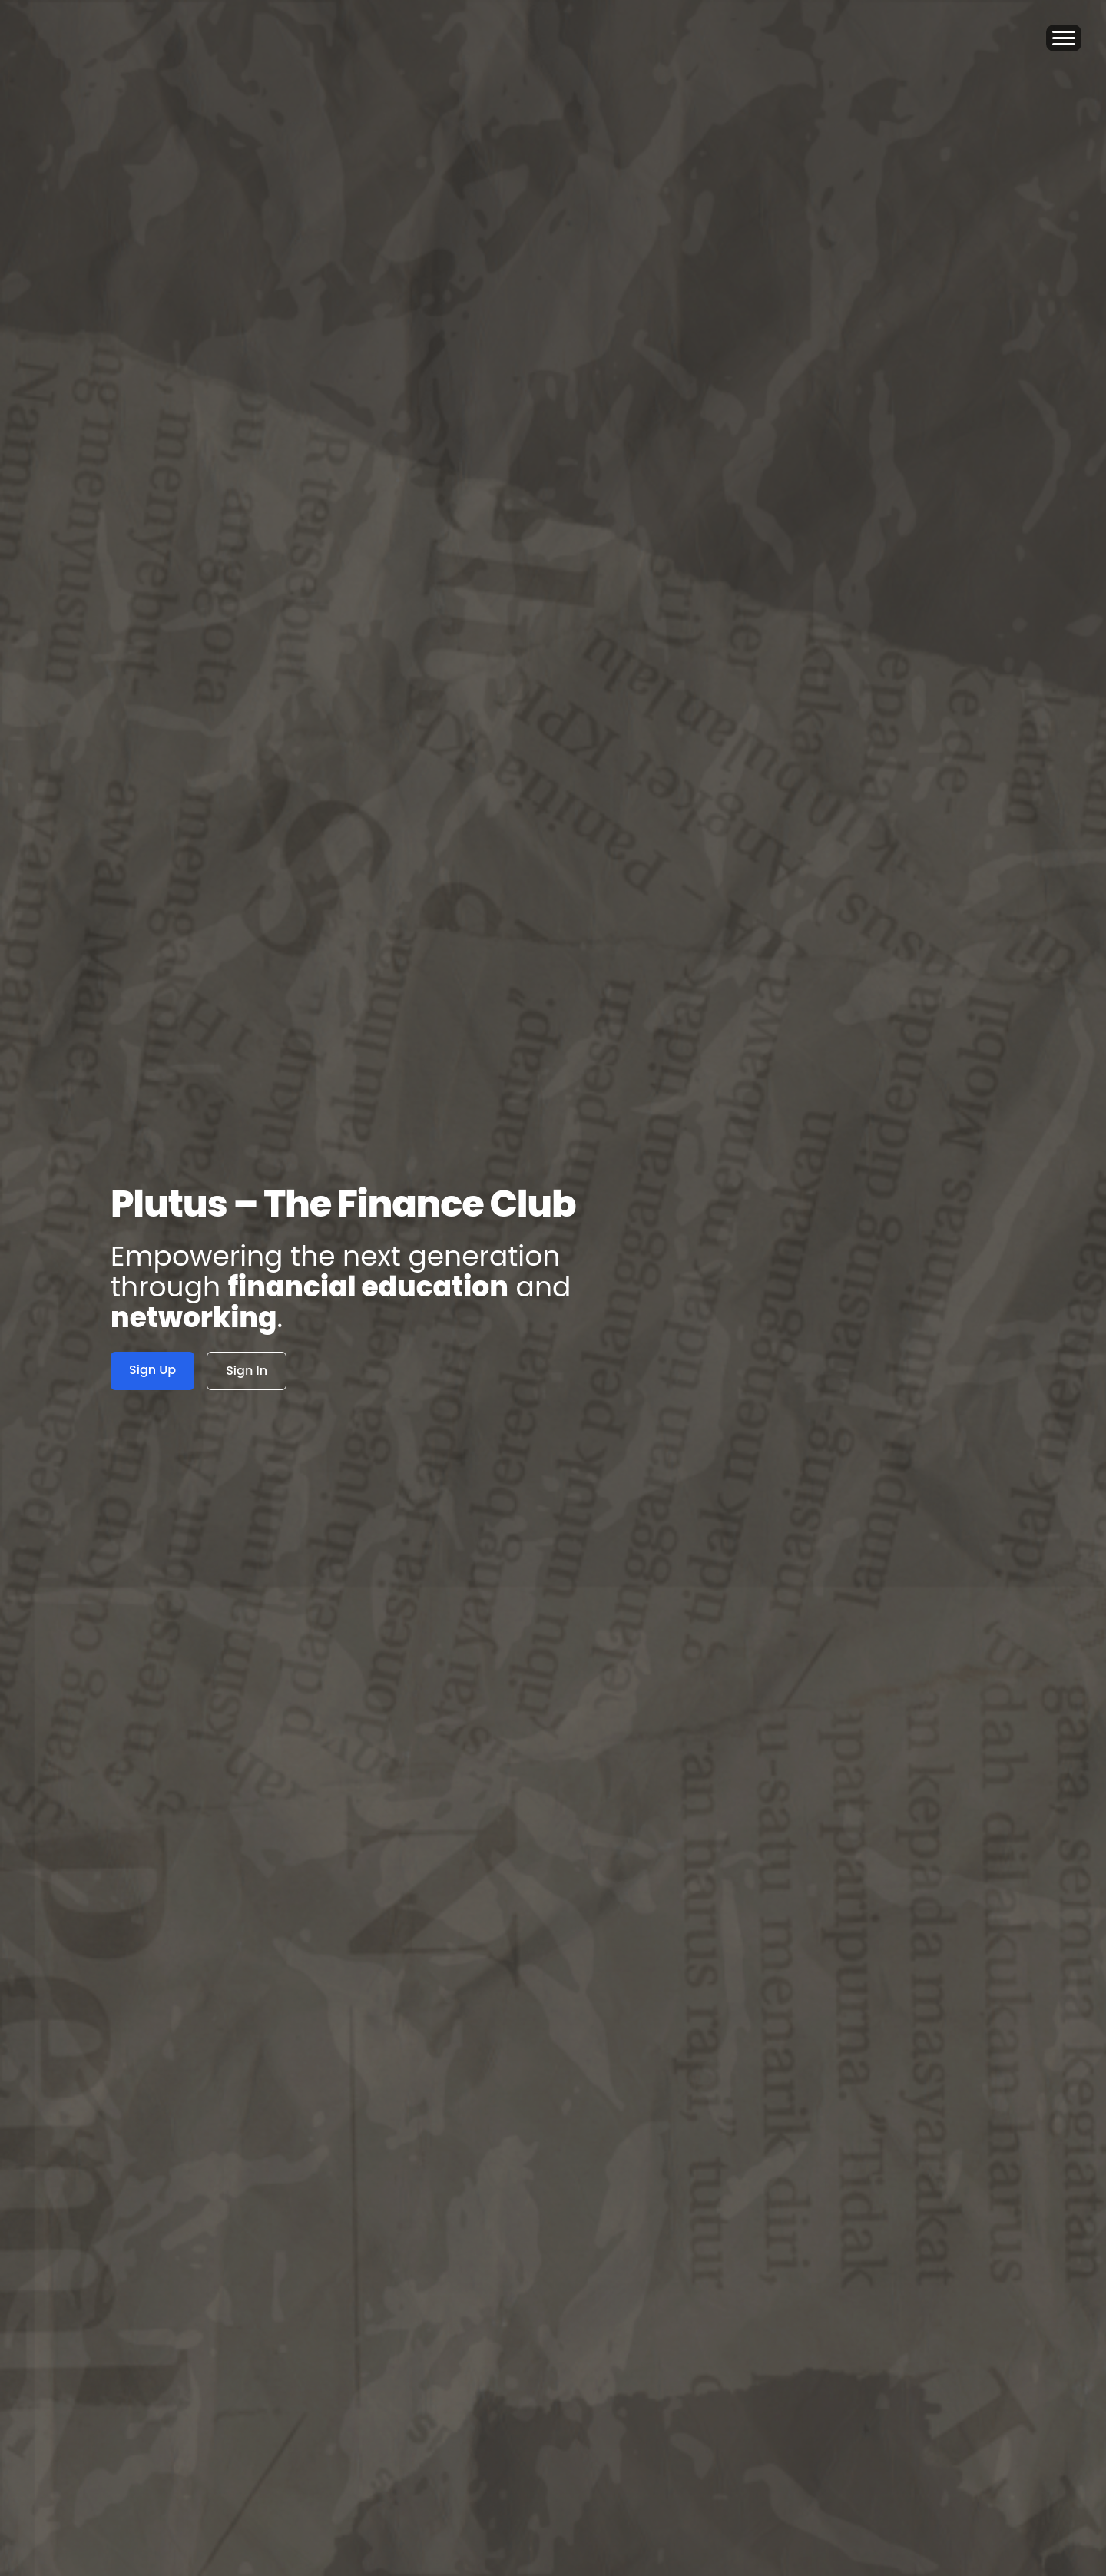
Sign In (246, 1370)
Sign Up (152, 1370)
